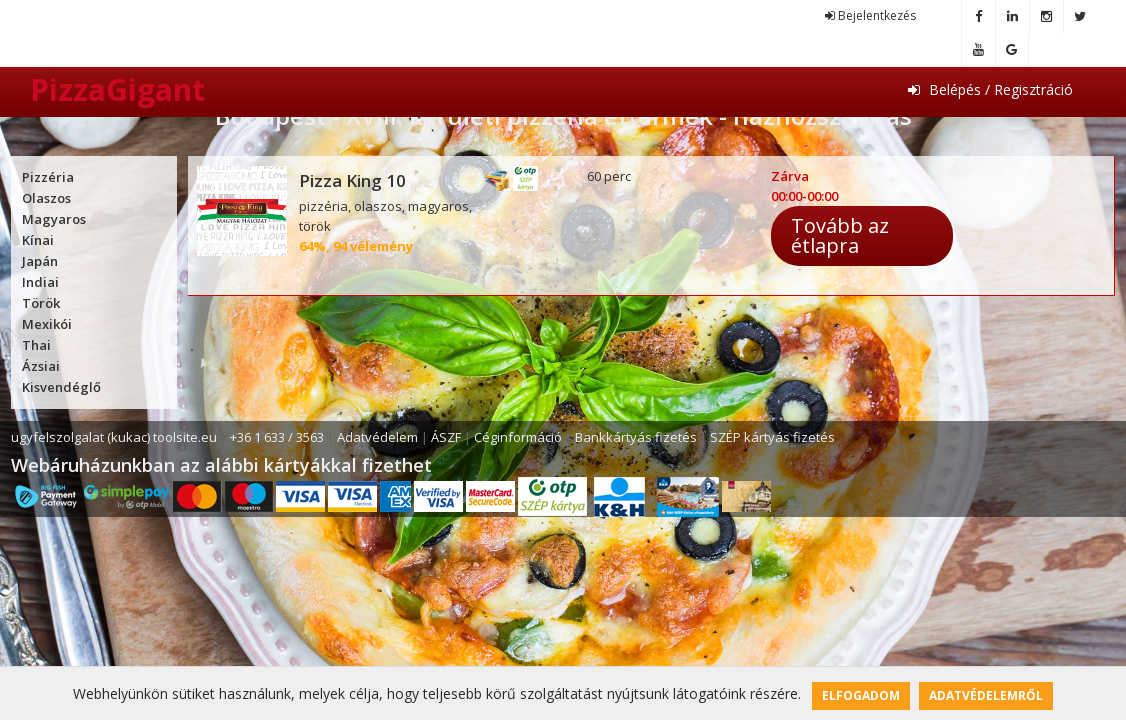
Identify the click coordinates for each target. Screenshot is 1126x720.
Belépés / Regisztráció (990, 89)
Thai (36, 345)
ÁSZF (446, 437)
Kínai (38, 240)
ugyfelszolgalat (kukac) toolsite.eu (114, 437)
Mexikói (47, 324)
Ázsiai (41, 366)
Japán (40, 261)
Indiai (40, 282)
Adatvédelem (377, 437)
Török (41, 303)
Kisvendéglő (61, 387)
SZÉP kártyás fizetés (772, 437)
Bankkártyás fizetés (636, 437)
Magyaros (54, 219)
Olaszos (46, 198)
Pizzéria (48, 177)
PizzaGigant (117, 90)
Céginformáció (518, 437)
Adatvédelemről (986, 695)
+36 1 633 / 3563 (277, 437)
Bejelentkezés (870, 15)
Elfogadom (861, 695)
